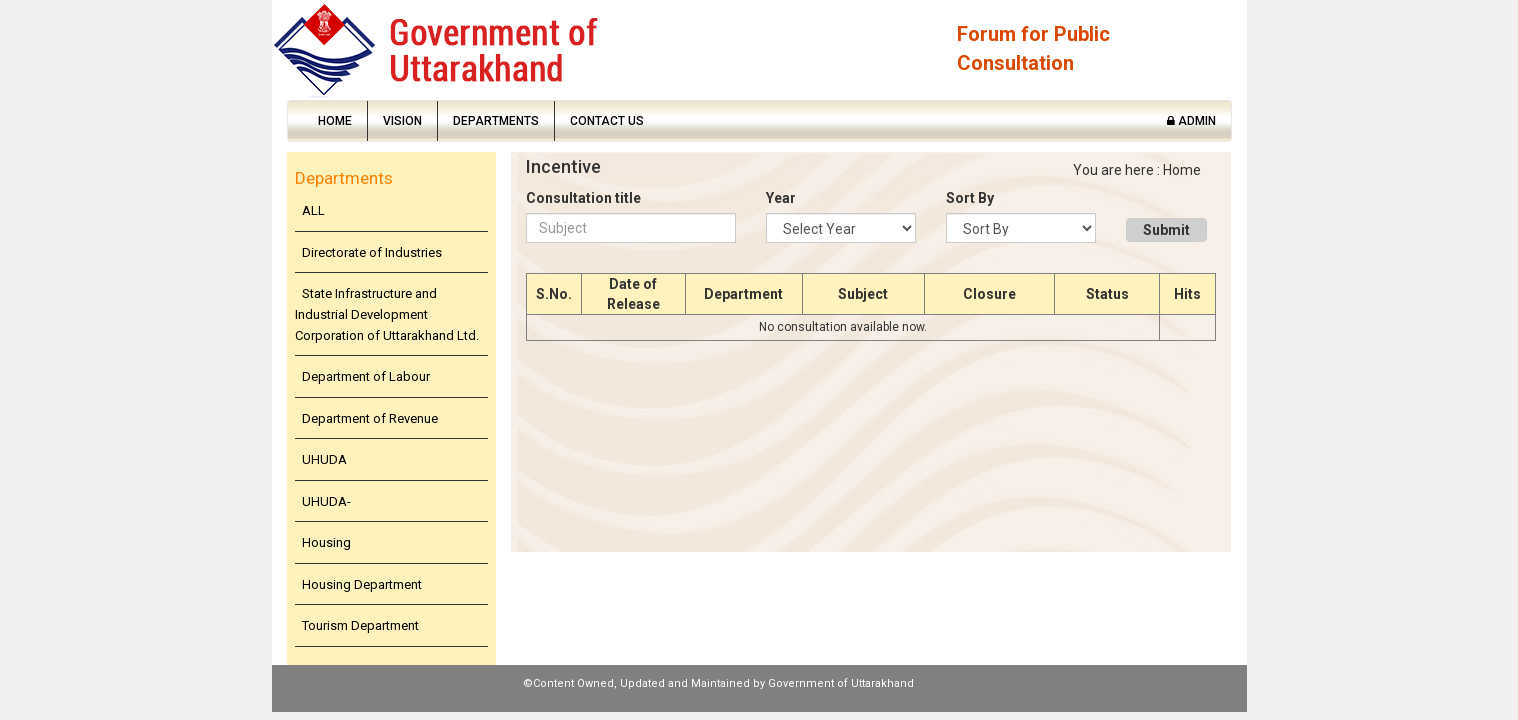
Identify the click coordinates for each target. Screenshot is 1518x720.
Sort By (970, 198)
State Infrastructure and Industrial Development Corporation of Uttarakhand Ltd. (387, 314)
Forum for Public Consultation (1033, 48)
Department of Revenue (370, 418)
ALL (313, 210)
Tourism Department (360, 625)
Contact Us (607, 121)
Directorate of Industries (372, 252)
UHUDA (324, 459)
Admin (1191, 121)
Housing (326, 542)
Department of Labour (366, 376)
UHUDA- (326, 501)
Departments (496, 121)
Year (781, 198)
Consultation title (583, 198)
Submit (1166, 230)
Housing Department (362, 584)
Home (335, 121)
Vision (402, 121)
